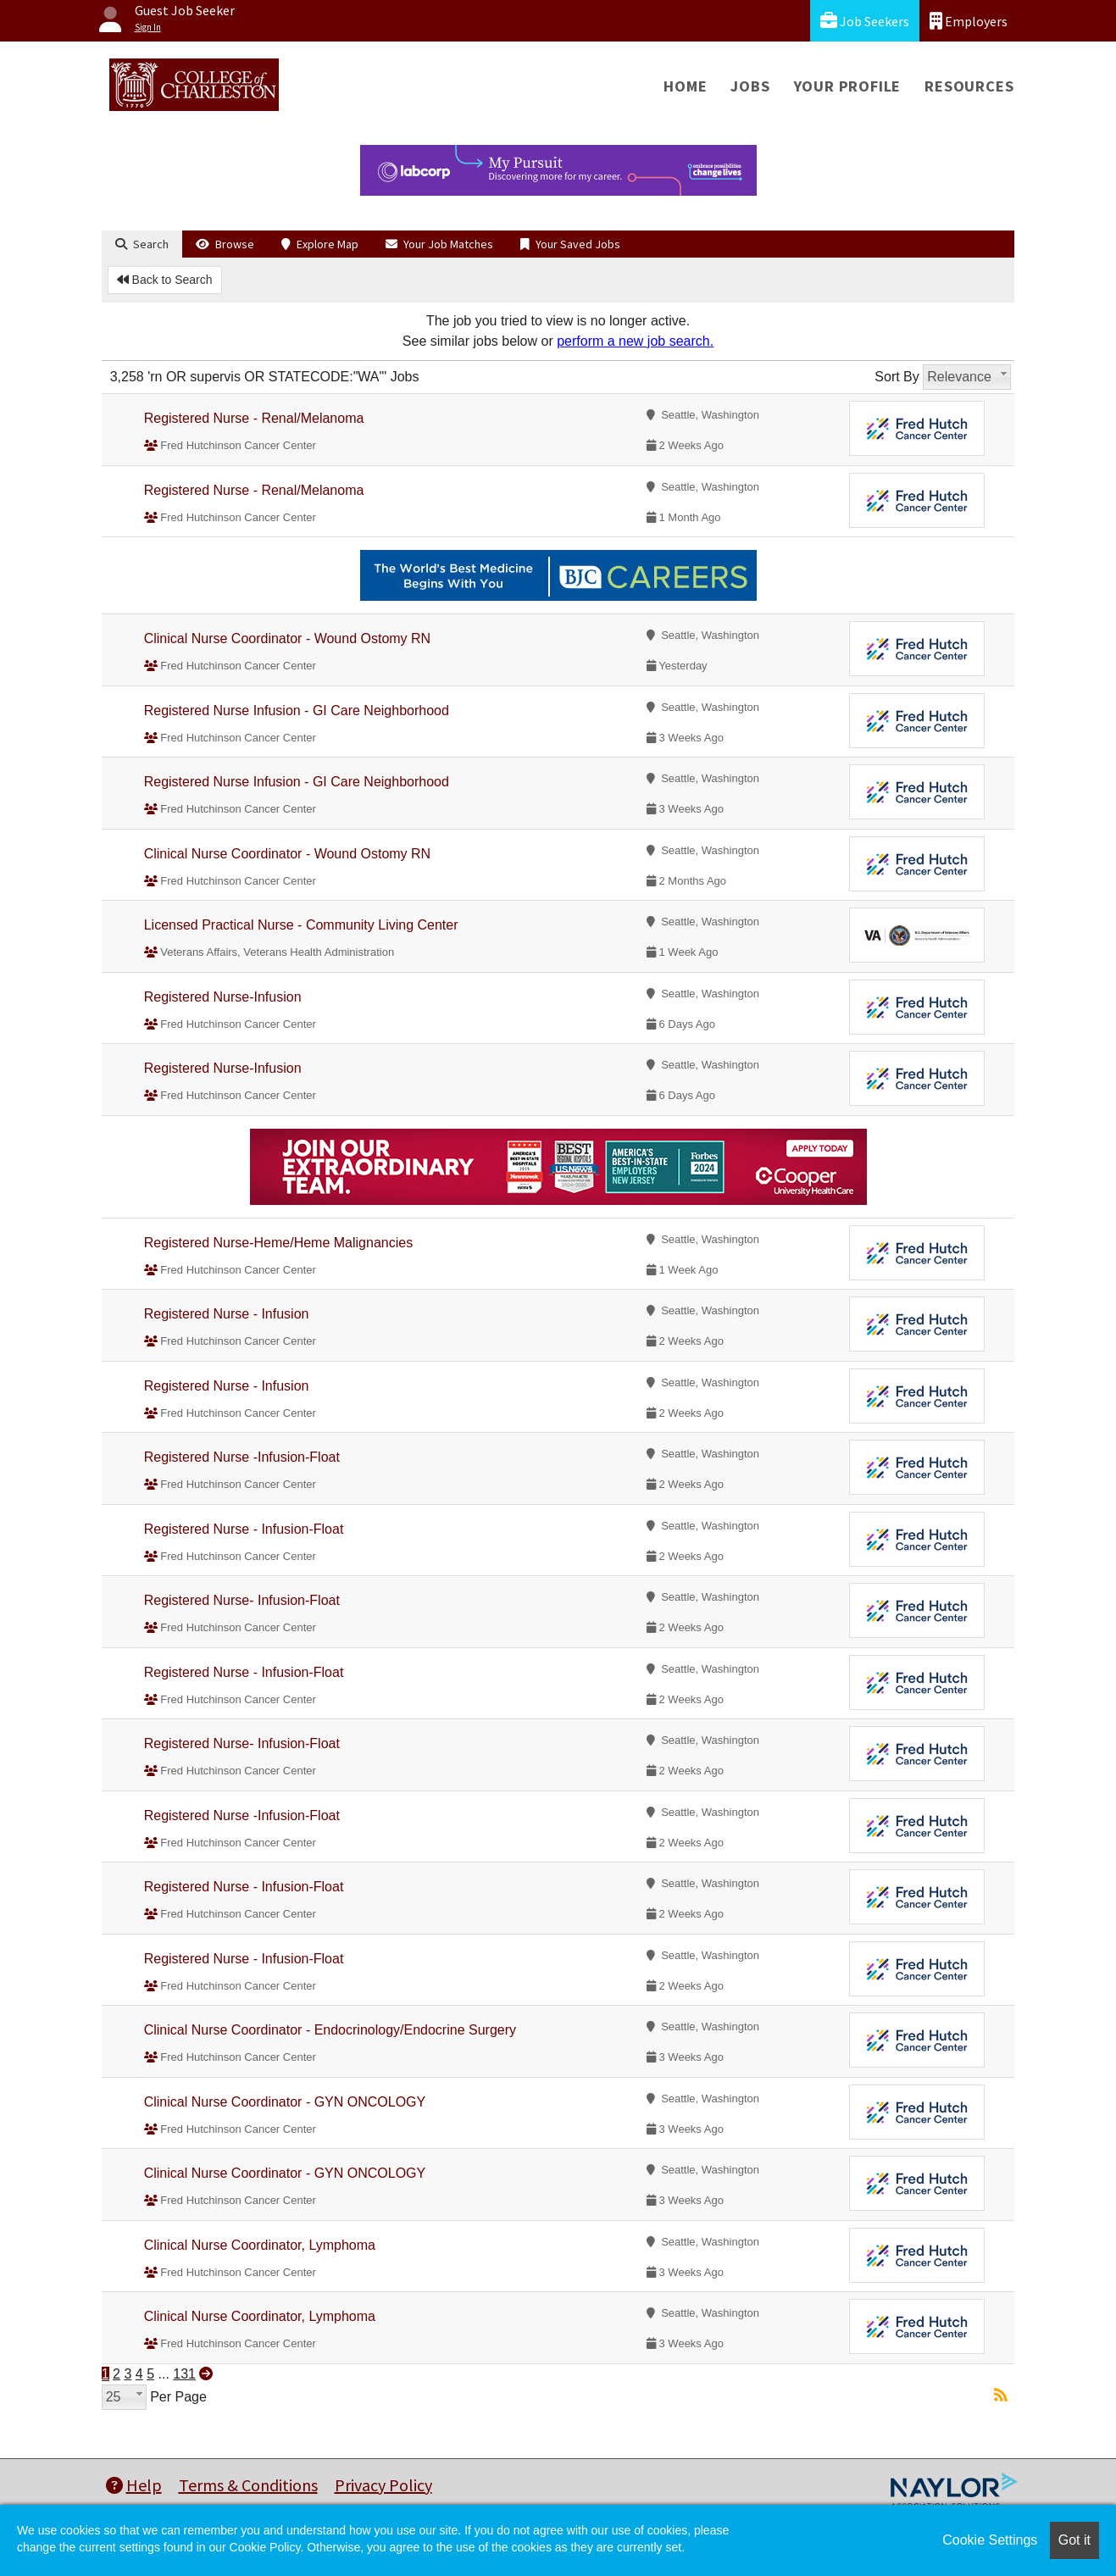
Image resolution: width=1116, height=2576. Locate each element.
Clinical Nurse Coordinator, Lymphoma (259, 2245)
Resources (968, 86)
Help (134, 2485)
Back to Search (165, 279)
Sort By (896, 376)
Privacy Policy (383, 2485)
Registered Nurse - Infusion (226, 1314)
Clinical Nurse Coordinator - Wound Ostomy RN (287, 638)
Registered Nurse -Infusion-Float (242, 1457)
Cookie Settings (989, 2540)
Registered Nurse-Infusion (223, 997)
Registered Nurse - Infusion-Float (244, 1529)
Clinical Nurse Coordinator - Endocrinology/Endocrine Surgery (330, 2030)
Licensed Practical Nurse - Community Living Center (301, 925)
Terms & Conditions (248, 2485)
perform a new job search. (635, 341)
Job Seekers (864, 20)
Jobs (749, 86)
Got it (1074, 2540)
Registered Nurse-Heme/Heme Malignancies (278, 1242)
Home (685, 86)
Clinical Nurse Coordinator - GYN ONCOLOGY (285, 2102)
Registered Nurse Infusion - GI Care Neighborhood (296, 710)
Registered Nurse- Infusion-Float (242, 1600)
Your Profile (848, 86)
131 (184, 2374)
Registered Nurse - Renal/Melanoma (254, 418)
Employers (969, 20)
